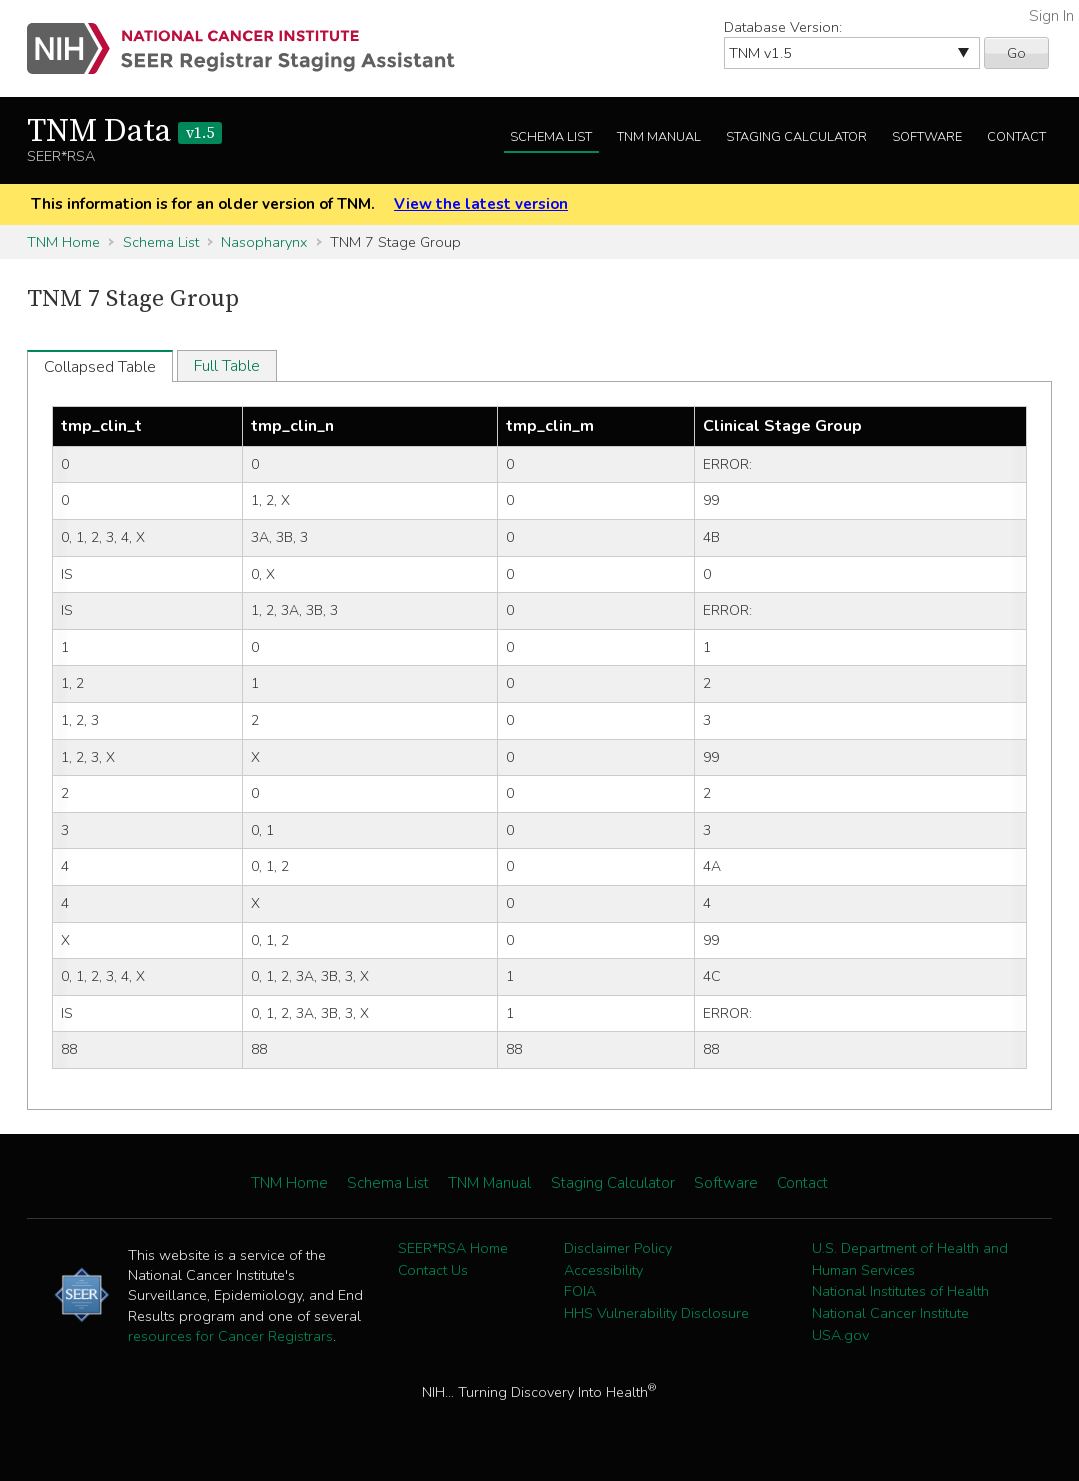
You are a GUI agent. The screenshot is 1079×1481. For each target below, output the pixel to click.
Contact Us (433, 1270)
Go (1016, 53)
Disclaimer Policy (618, 1248)
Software (927, 137)
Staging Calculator (796, 137)
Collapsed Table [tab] (100, 367)
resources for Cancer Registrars (230, 1336)
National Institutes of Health (900, 1291)
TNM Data (124, 132)
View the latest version (481, 204)
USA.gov (840, 1335)
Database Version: (783, 27)
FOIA (580, 1291)
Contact (1016, 137)
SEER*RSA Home (453, 1248)
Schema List (551, 137)
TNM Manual (659, 137)
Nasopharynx (264, 242)
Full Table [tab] (227, 366)
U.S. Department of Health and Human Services (910, 1259)
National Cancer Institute (890, 1313)
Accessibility (603, 1270)
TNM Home (63, 242)
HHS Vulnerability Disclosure (656, 1313)
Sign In (1051, 16)
